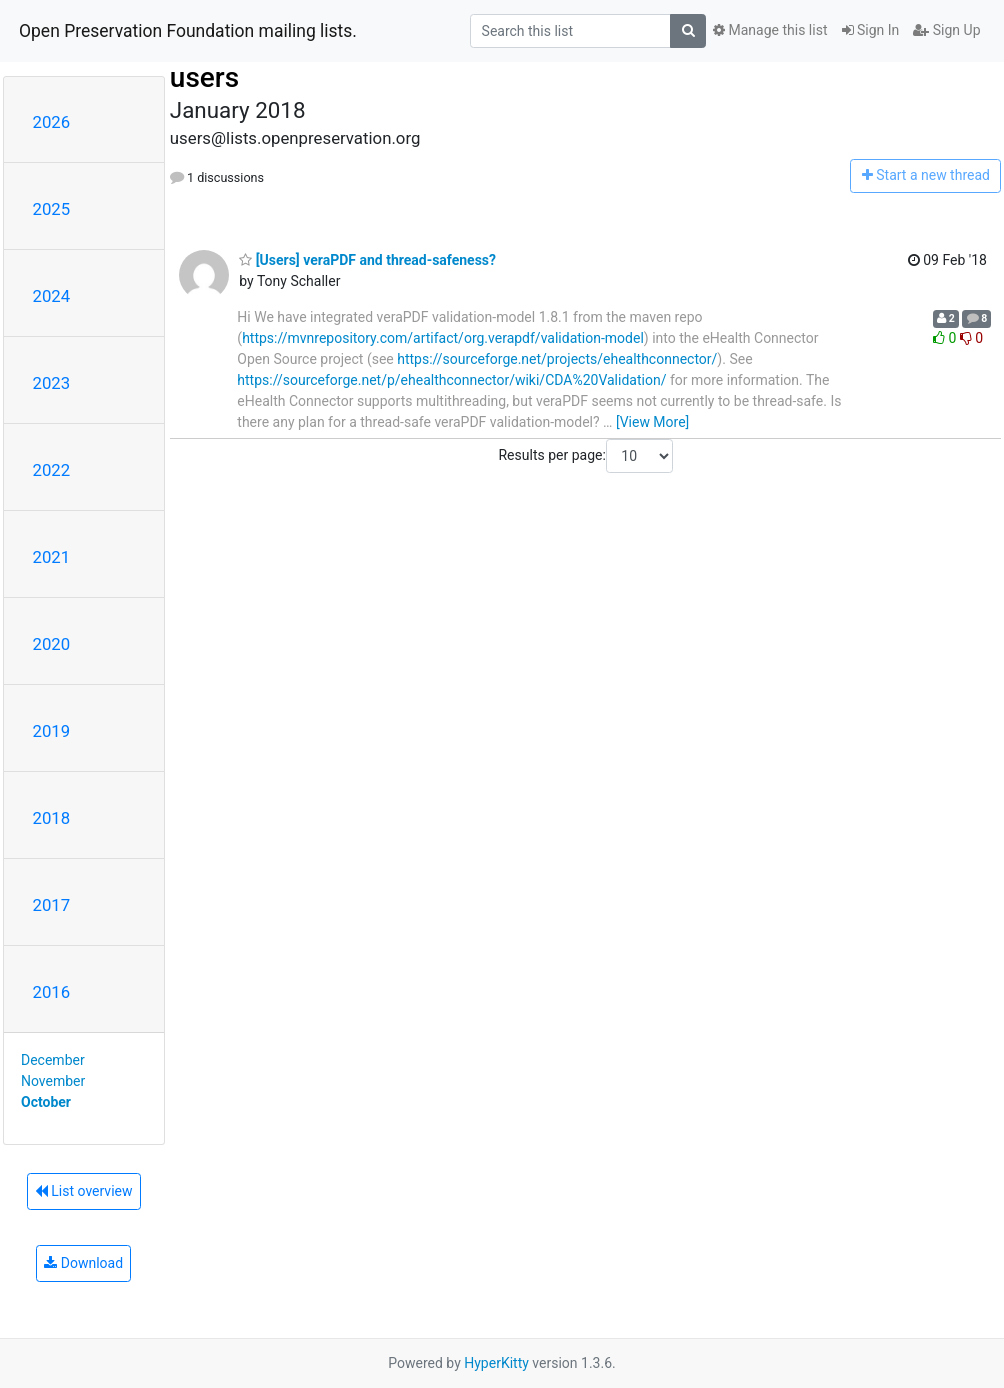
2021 (52, 557)
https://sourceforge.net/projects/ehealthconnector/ (557, 359)
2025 (52, 209)
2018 (52, 818)
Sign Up (946, 30)
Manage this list (770, 30)
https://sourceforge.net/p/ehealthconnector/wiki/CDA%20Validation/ (451, 380)
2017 (52, 905)
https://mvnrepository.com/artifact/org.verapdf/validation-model (443, 338)
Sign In (871, 30)
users (204, 77)
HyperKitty (496, 1363)
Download (83, 1263)
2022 (52, 470)
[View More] (652, 422)
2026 (52, 122)
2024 (52, 296)
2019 (52, 731)
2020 (52, 644)
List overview (84, 1191)
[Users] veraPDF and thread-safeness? (367, 260)
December (53, 1060)
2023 (52, 383)
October (46, 1102)
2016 (52, 992)
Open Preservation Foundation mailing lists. (188, 31)
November (53, 1081)
